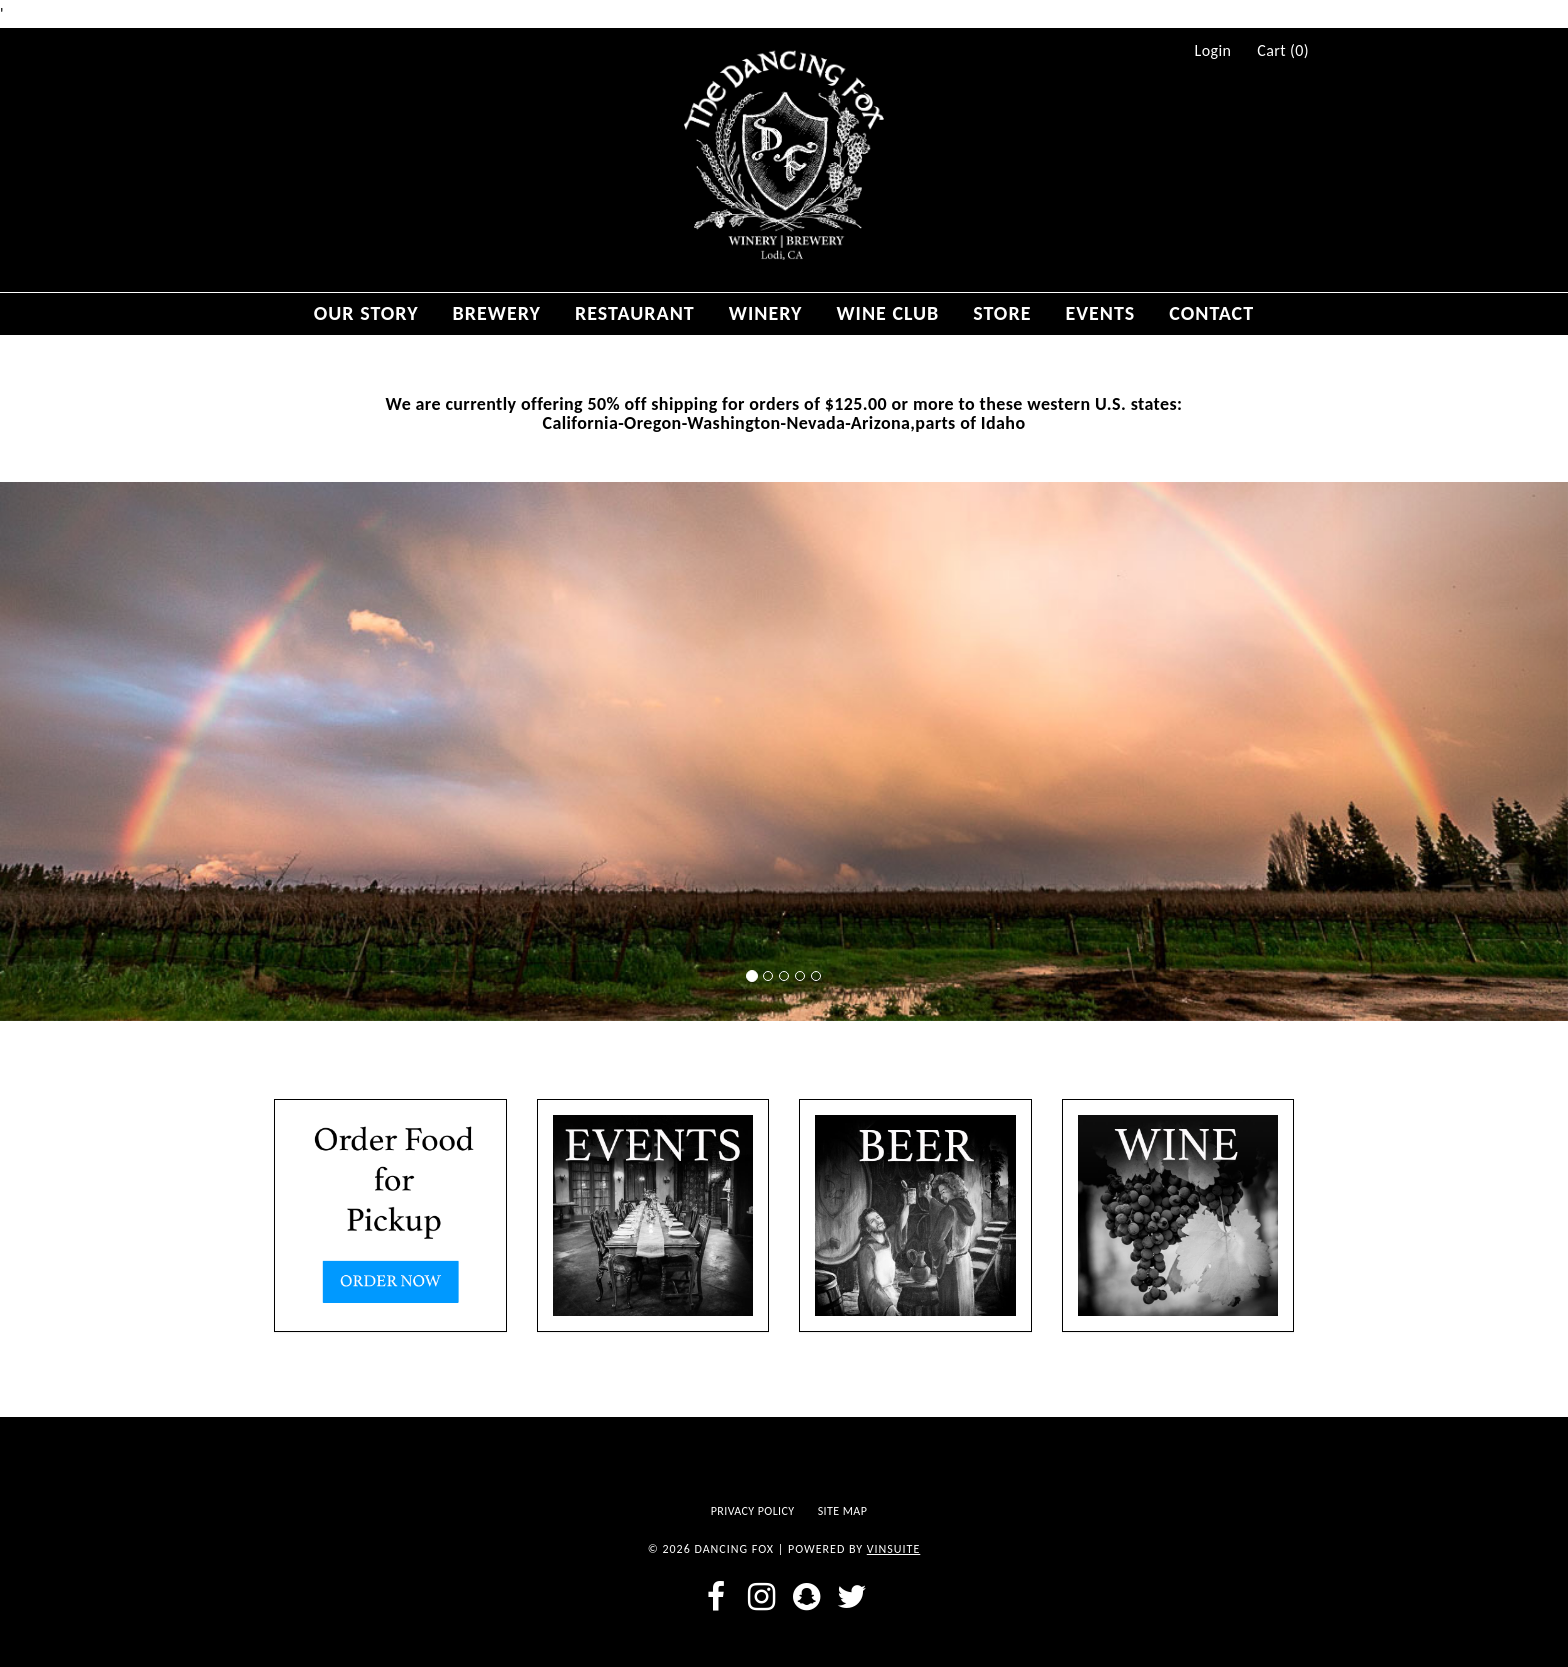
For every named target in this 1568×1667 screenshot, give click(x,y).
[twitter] (851, 1597)
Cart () (1283, 51)
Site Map (843, 1511)
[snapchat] (806, 1597)
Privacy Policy (753, 1511)
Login (1213, 51)
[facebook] (716, 1597)
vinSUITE (894, 1549)
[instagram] (761, 1597)
